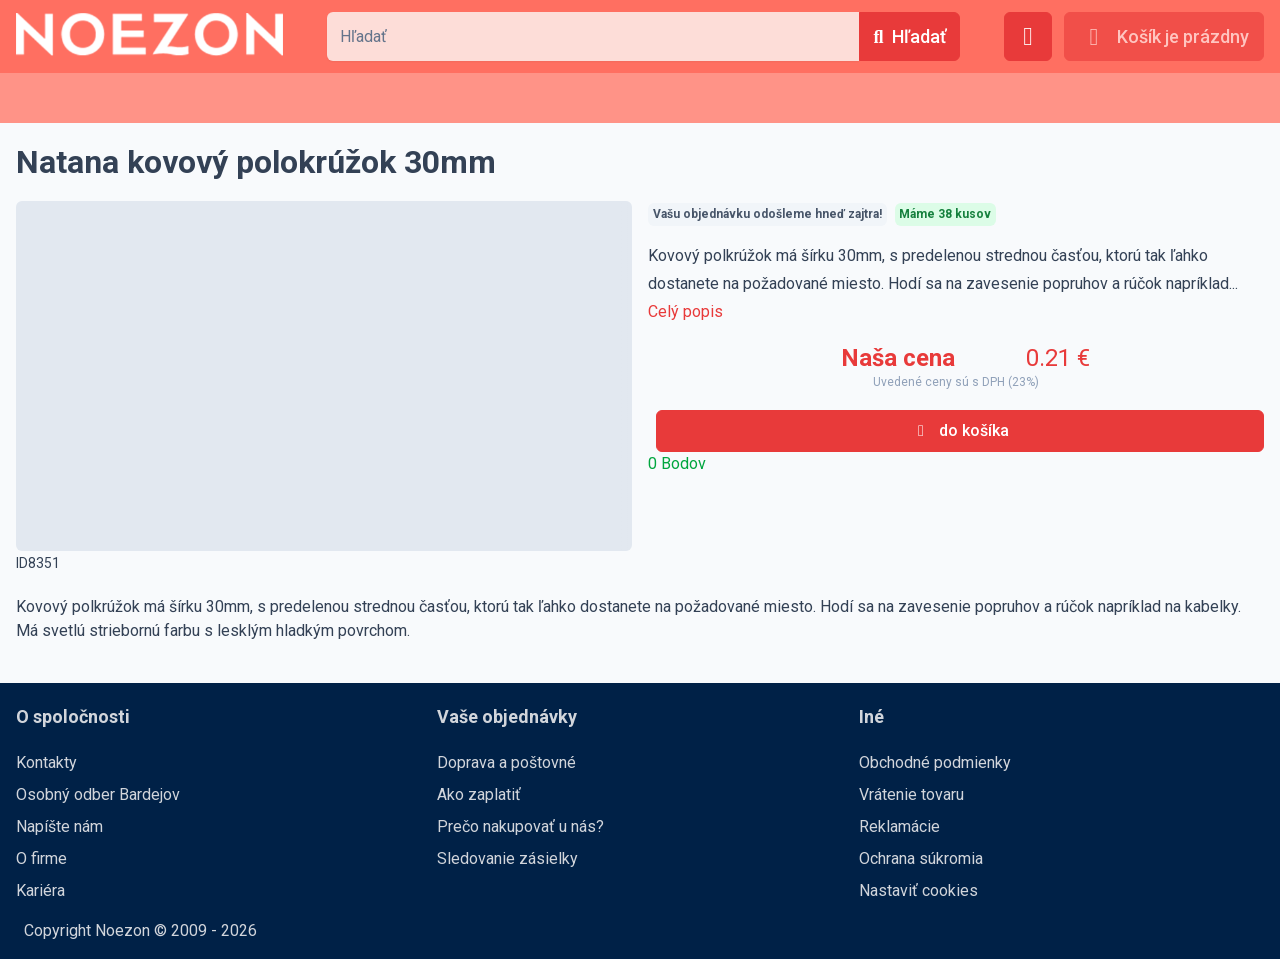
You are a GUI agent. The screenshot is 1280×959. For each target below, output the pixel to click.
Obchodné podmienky (935, 762)
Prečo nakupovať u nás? (520, 826)
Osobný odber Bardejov (98, 794)
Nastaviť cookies (918, 890)
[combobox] (593, 36)
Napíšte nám (59, 826)
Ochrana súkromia (921, 858)
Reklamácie (899, 826)
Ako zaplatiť (479, 794)
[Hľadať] (909, 36)
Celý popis (685, 311)
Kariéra (40, 890)
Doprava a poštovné (506, 762)
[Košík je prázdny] (1164, 36)
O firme (41, 858)
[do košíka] (960, 431)
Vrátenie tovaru (911, 794)
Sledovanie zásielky (507, 858)
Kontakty (46, 762)
